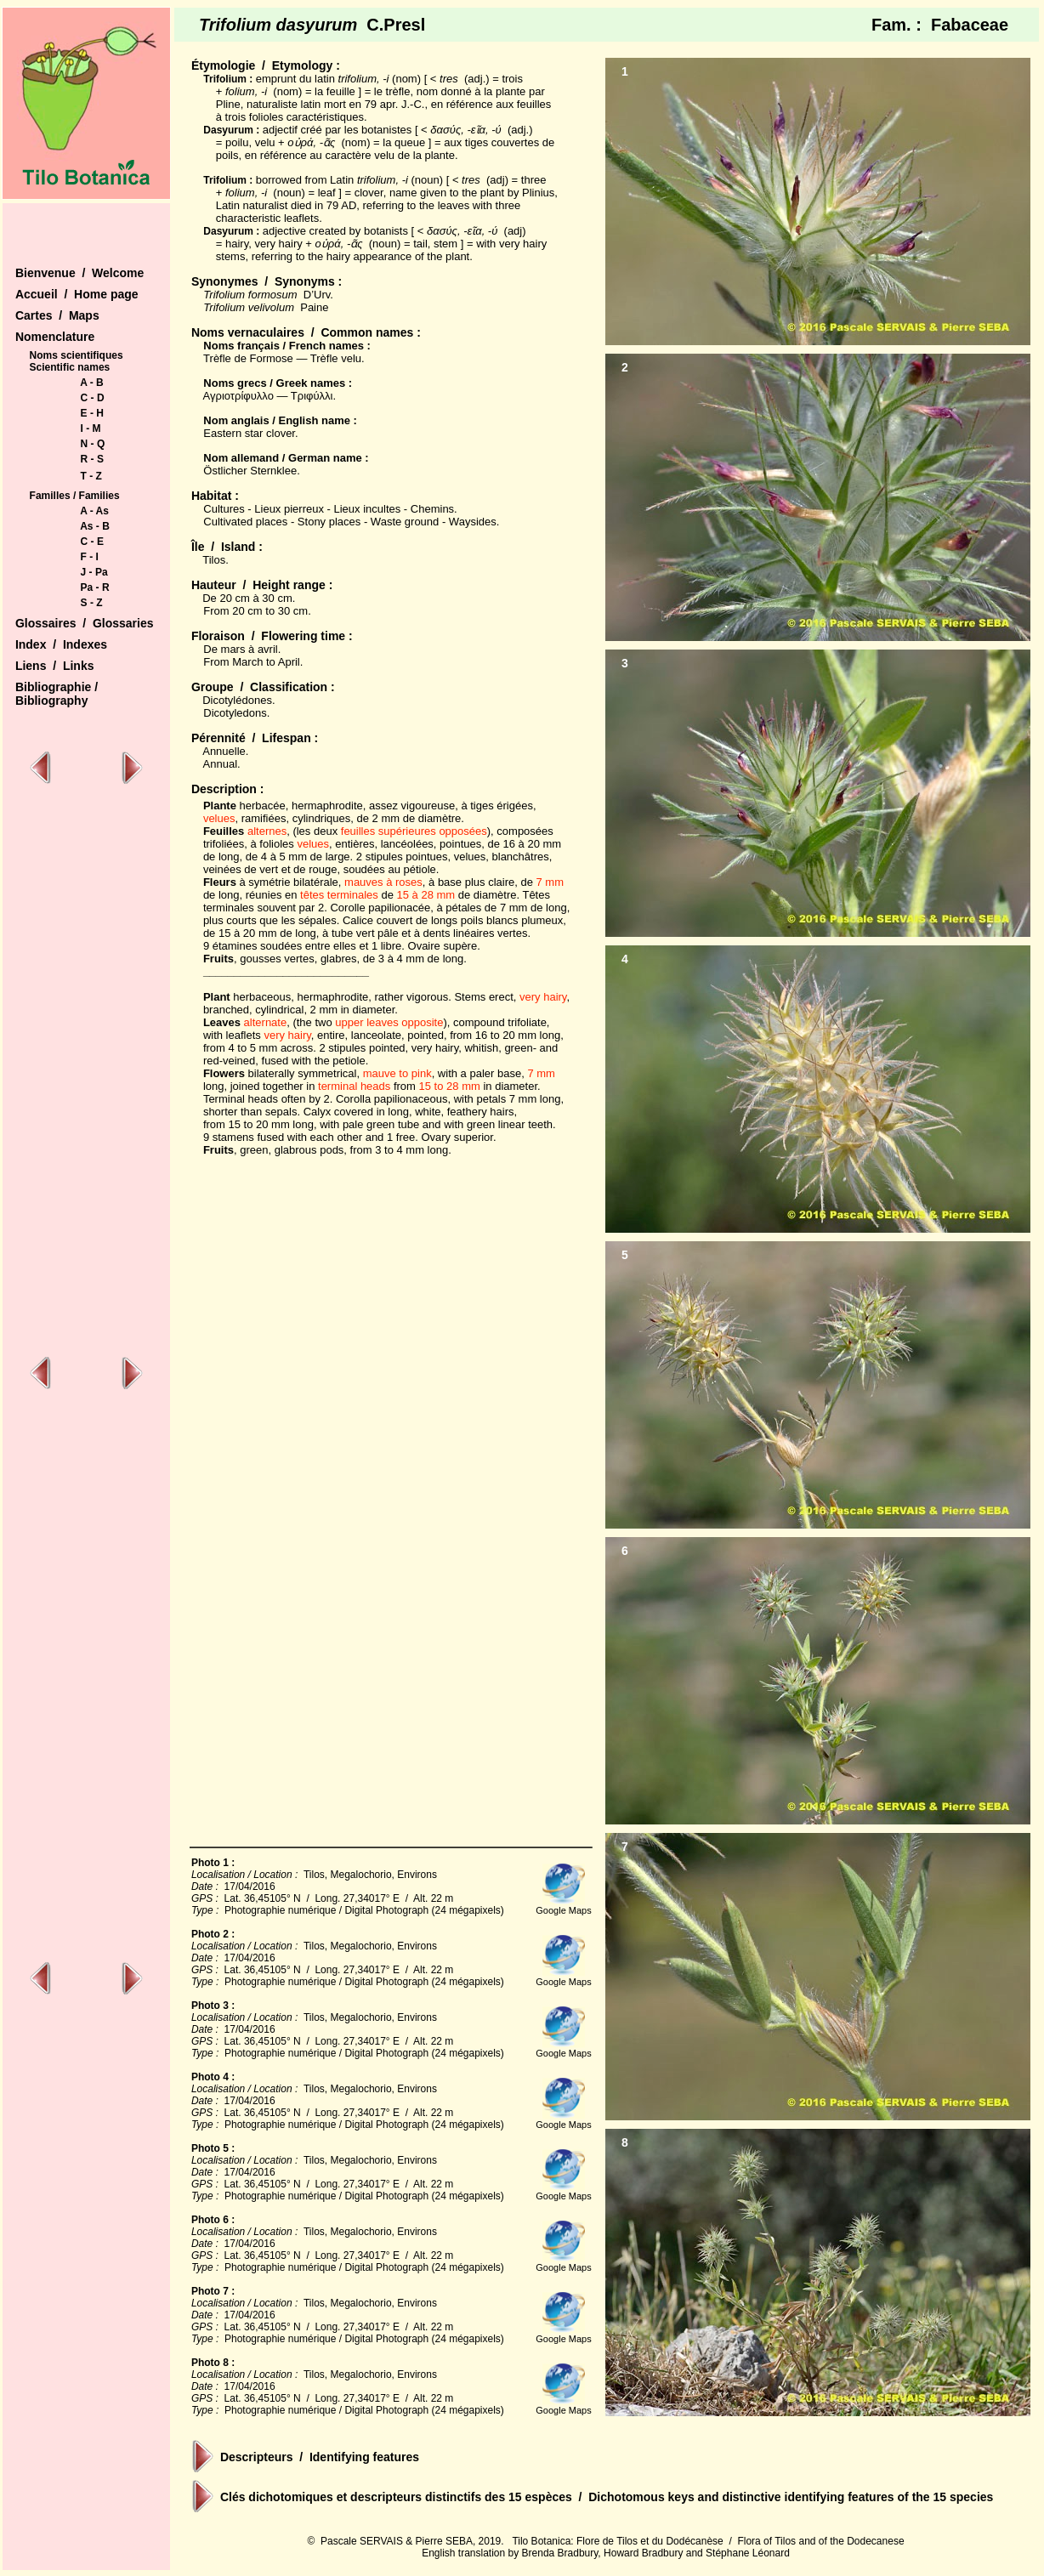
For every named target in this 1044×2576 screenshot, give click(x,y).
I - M (91, 428)
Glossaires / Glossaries (84, 623)
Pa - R (95, 587)
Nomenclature (54, 336)
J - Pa (94, 572)
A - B (92, 383)
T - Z (91, 476)
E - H (92, 413)
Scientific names (70, 367)
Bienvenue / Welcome (79, 273)
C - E (92, 542)
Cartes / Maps (57, 315)
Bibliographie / (56, 687)
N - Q (93, 444)
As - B (95, 526)
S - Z (92, 603)
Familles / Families (75, 496)
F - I (90, 557)
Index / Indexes (61, 644)
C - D (93, 398)
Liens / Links (54, 665)
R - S (92, 459)
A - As (94, 511)
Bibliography (51, 700)
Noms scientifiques (76, 355)
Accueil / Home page (77, 294)
